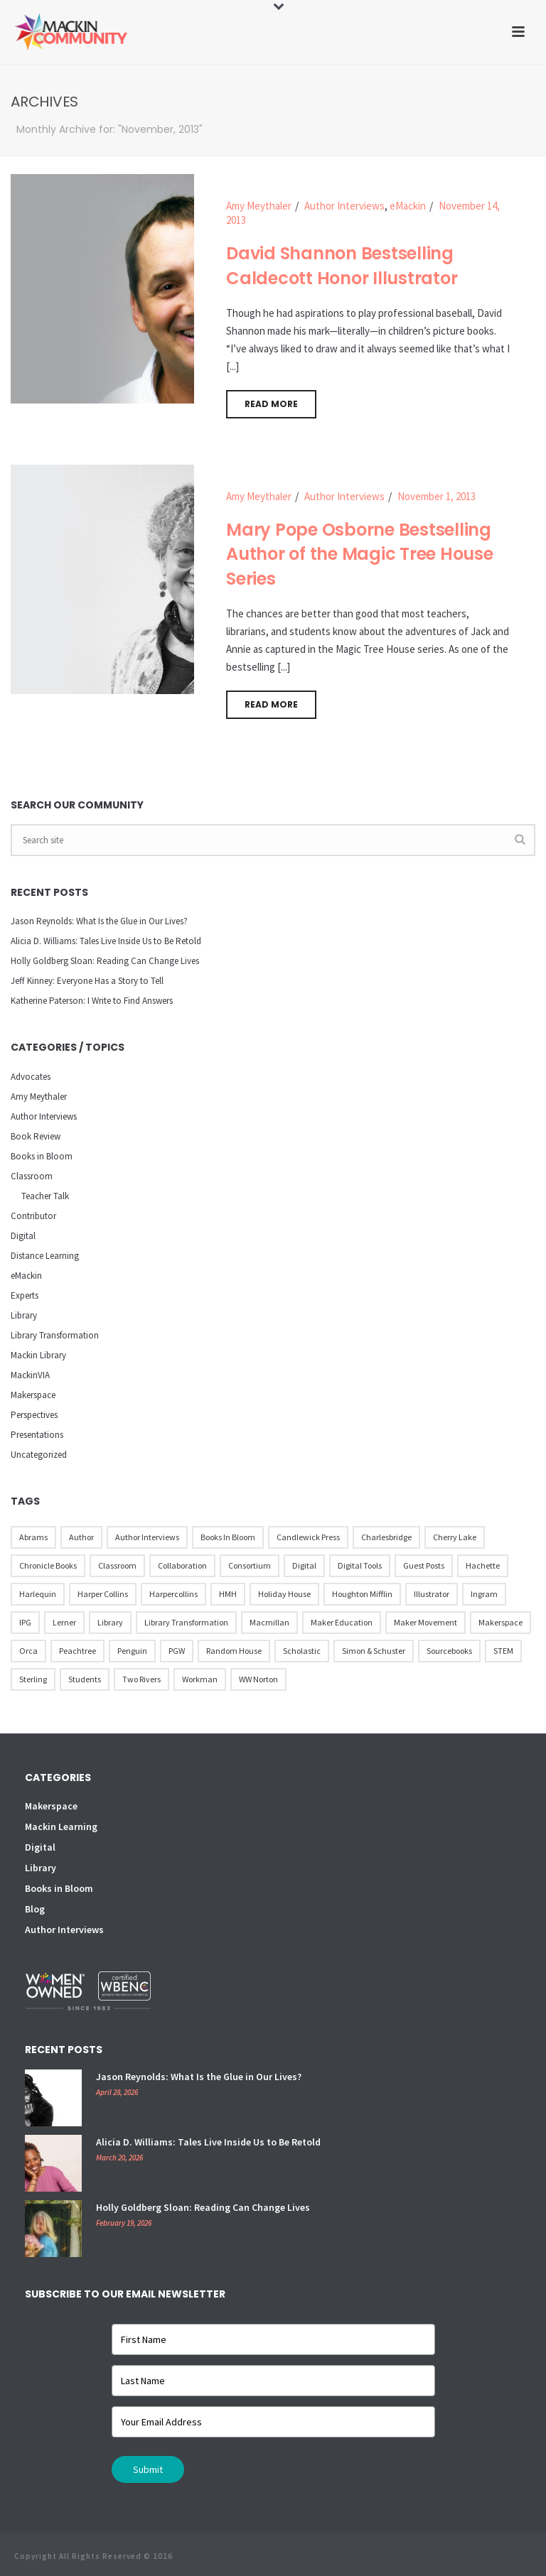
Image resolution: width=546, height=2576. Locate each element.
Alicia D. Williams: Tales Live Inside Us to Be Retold (106, 941)
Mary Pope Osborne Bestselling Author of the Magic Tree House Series (359, 554)
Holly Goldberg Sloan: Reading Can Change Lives (105, 961)
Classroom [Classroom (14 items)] (117, 1565)
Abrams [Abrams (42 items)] (33, 1537)
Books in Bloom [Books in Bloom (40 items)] (227, 1537)
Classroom (32, 1176)
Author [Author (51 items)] (81, 1537)
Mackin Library (38, 1355)
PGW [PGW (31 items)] (176, 1650)
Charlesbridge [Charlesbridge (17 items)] (386, 1537)
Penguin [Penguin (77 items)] (132, 1650)
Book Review (35, 1136)
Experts (24, 1295)
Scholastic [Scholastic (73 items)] (302, 1650)
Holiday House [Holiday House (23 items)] (284, 1594)
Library (24, 1315)
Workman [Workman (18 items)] (200, 1679)
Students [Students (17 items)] (84, 1679)
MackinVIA (30, 1375)
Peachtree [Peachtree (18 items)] (77, 1650)
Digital (23, 1236)
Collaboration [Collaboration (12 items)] (182, 1565)
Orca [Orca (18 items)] (28, 1650)
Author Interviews (344, 205)
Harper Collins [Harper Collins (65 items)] (102, 1594)
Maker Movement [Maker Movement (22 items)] (425, 1622)
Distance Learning (45, 1256)
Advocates (30, 1077)
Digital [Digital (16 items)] (304, 1565)
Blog (35, 1909)
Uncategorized (39, 1455)
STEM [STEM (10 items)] (503, 1650)
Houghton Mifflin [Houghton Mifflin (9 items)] (362, 1594)
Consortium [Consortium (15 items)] (249, 1565)
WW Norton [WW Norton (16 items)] (258, 1679)
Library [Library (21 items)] (110, 1622)
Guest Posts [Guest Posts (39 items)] (423, 1565)
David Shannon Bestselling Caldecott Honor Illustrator (341, 266)
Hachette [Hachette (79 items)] (483, 1565)
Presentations (37, 1435)
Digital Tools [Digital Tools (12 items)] (360, 1565)
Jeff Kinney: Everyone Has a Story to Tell (87, 981)
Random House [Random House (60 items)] (234, 1650)
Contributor (33, 1216)
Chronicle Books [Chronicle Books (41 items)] (48, 1565)
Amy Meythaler (258, 205)
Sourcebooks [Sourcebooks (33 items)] (449, 1650)
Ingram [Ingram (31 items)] (484, 1594)
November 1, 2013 (436, 496)
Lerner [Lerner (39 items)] (64, 1622)
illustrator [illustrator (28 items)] (431, 1594)
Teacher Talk (45, 1196)
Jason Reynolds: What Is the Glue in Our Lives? (99, 921)
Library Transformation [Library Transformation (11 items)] (186, 1622)
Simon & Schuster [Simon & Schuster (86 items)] (373, 1650)
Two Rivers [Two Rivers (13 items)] (141, 1679)
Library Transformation (55, 1335)
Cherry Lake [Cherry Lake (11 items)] (454, 1537)
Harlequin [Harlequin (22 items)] (37, 1594)
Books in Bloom (42, 1156)
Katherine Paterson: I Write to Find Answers (92, 1001)
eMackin (408, 205)
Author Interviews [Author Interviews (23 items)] (147, 1537)
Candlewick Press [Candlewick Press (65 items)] (308, 1537)
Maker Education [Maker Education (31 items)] (342, 1622)
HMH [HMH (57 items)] (228, 1594)
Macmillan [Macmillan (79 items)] (269, 1622)
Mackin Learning (61, 1826)
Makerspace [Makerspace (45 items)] (500, 1622)
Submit (148, 2469)
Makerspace (33, 1395)
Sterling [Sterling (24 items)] (33, 1679)
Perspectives (34, 1415)
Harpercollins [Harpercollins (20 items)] (173, 1594)
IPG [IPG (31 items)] (25, 1622)
